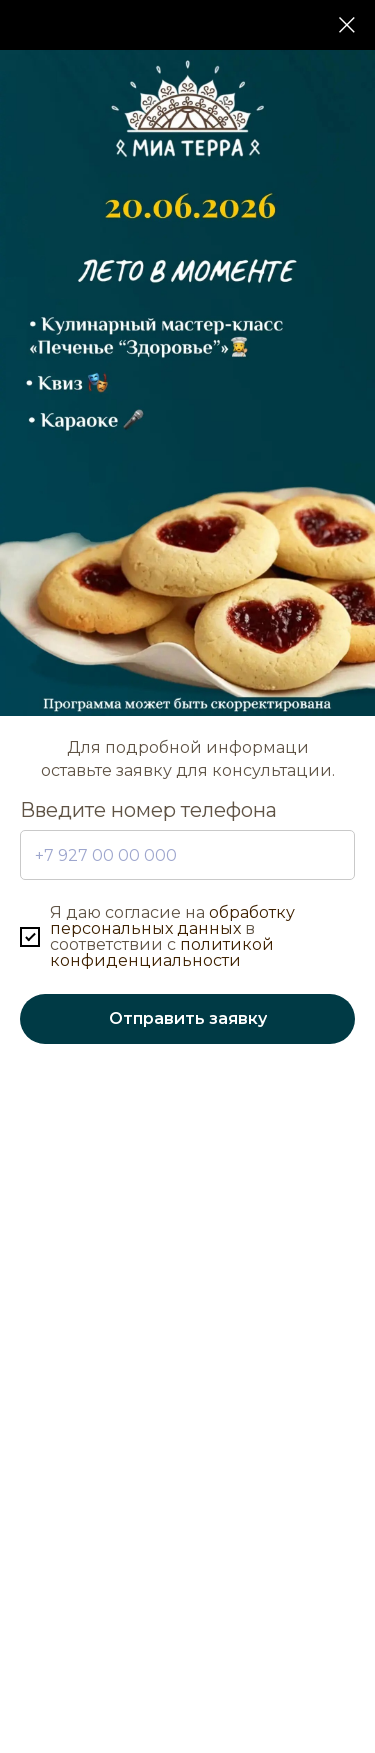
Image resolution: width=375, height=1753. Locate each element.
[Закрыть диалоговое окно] (347, 25)
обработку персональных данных (172, 920)
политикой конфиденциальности (162, 952)
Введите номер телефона (148, 810)
